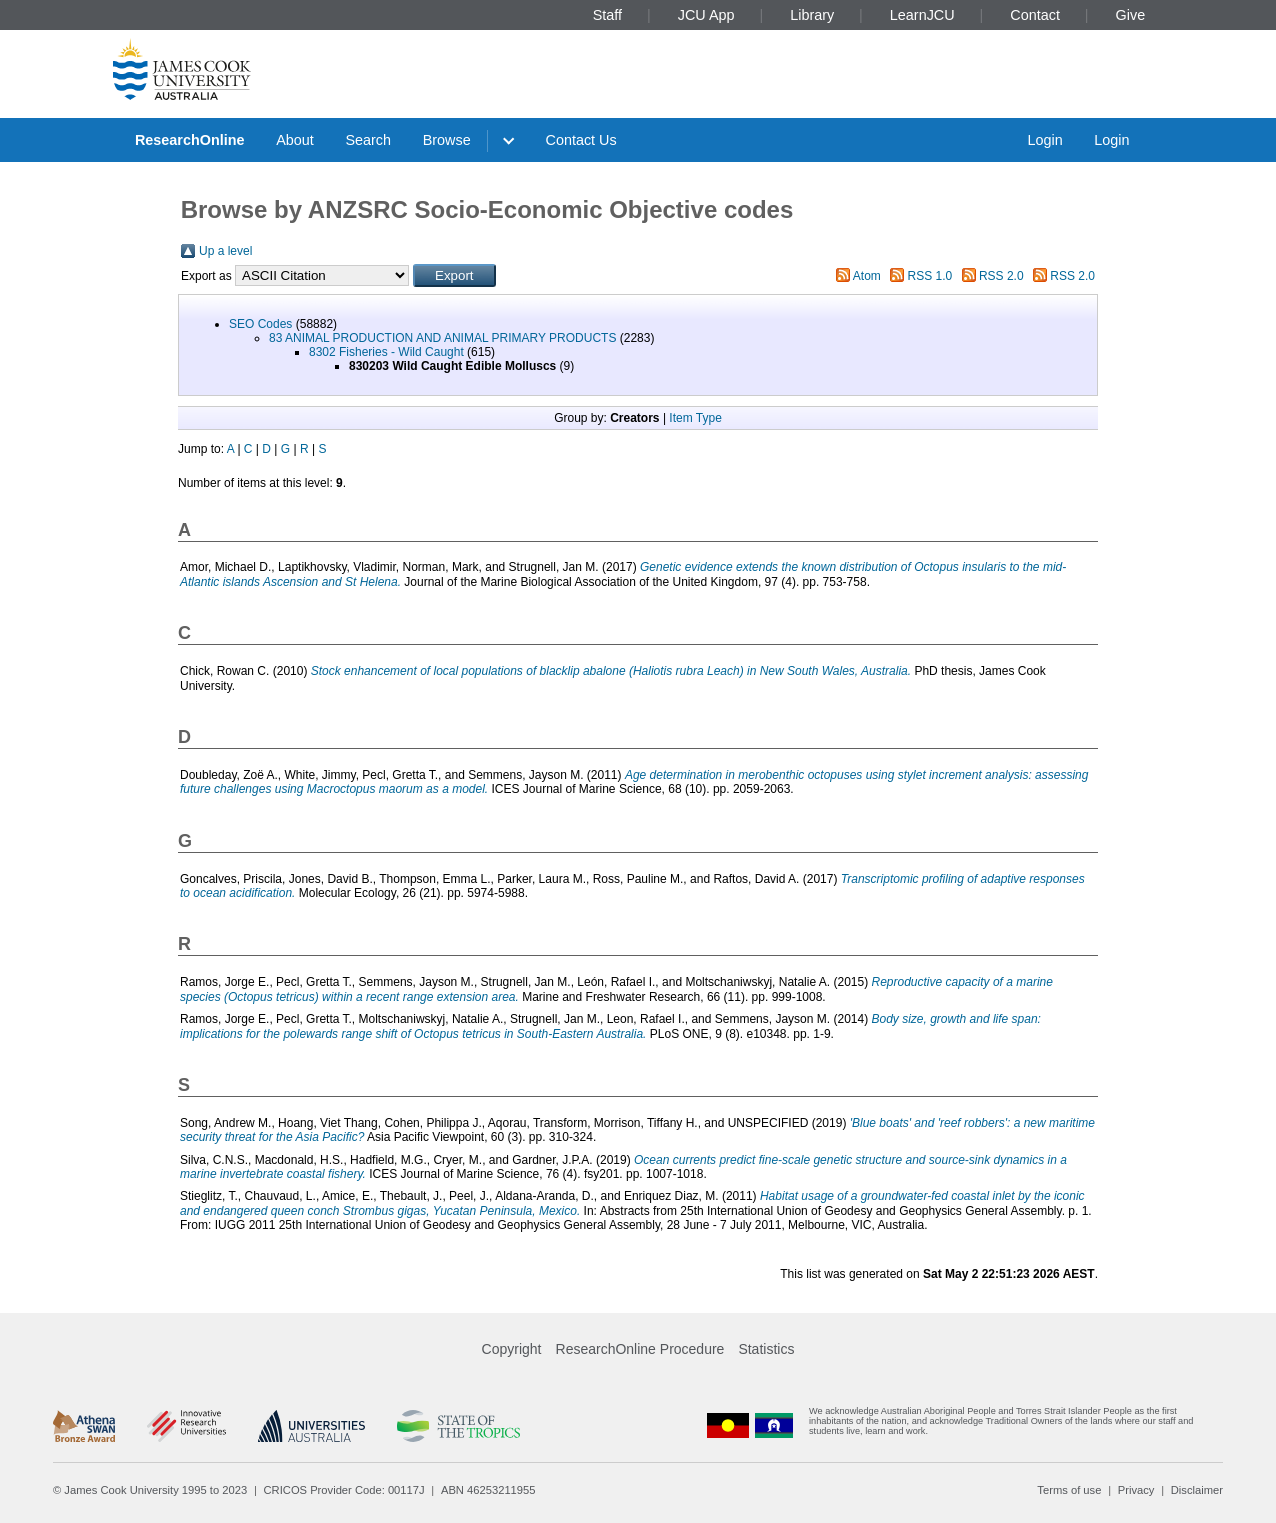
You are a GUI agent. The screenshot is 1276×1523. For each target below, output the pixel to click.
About (295, 140)
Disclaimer (1197, 1490)
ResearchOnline (190, 140)
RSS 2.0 (1001, 276)
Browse (447, 140)
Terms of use (1069, 1490)
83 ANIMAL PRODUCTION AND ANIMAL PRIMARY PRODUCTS (442, 338)
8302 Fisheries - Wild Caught (386, 352)
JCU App (706, 15)
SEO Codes (260, 324)
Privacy (1136, 1490)
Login (1044, 140)
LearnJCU (922, 15)
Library (812, 15)
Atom (867, 276)
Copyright (512, 1349)
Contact (1035, 15)
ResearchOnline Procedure (640, 1349)
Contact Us (581, 140)
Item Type (695, 418)
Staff (607, 15)
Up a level (225, 251)
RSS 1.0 (930, 276)
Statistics (766, 1349)
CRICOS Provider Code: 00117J (344, 1490)
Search (368, 140)
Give (1131, 15)
